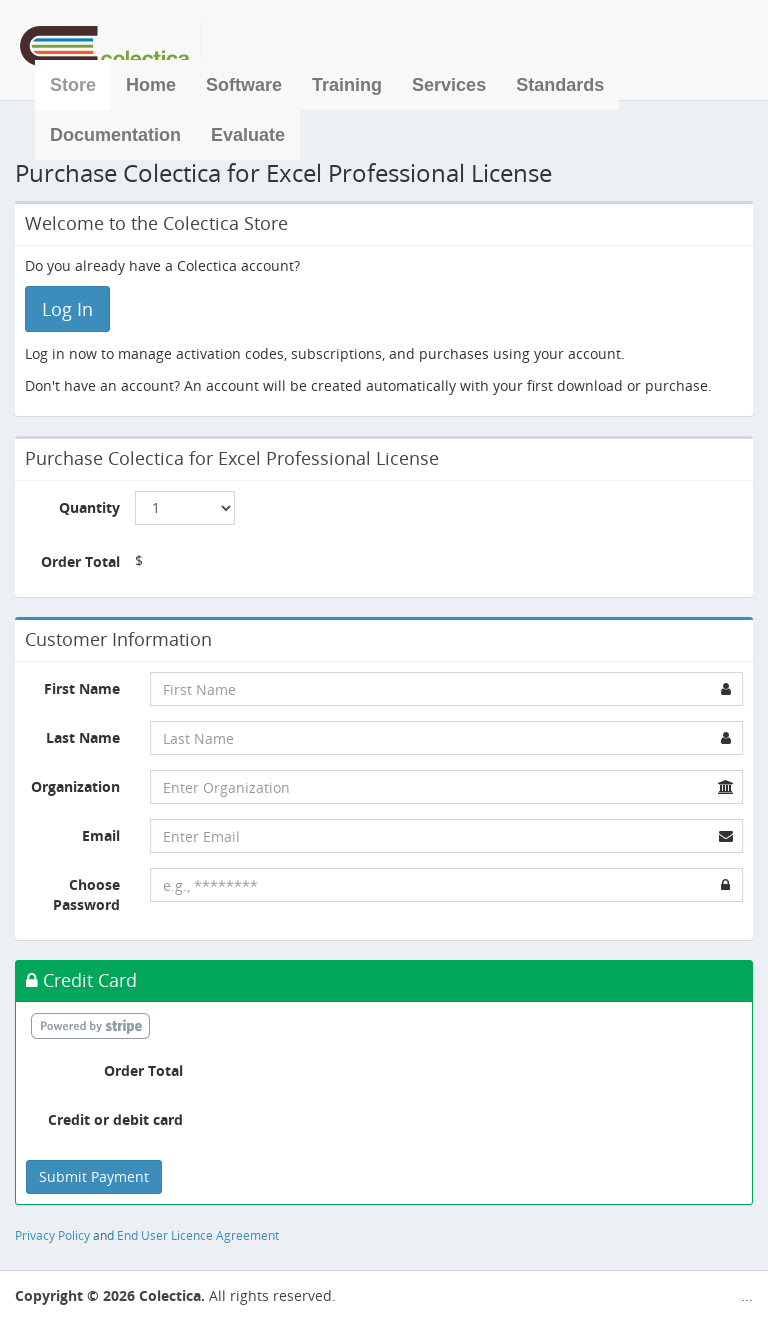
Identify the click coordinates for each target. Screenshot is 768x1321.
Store (73, 85)
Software (244, 85)
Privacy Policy (52, 1235)
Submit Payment (94, 1176)
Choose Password (86, 894)
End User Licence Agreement (198, 1235)
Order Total (80, 561)
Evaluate (248, 135)
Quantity (89, 507)
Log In (67, 309)
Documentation (115, 135)
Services (449, 85)
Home (151, 85)
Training (347, 85)
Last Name (83, 737)
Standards (560, 85)
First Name (82, 688)
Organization (75, 786)
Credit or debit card (115, 1119)
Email (101, 835)
